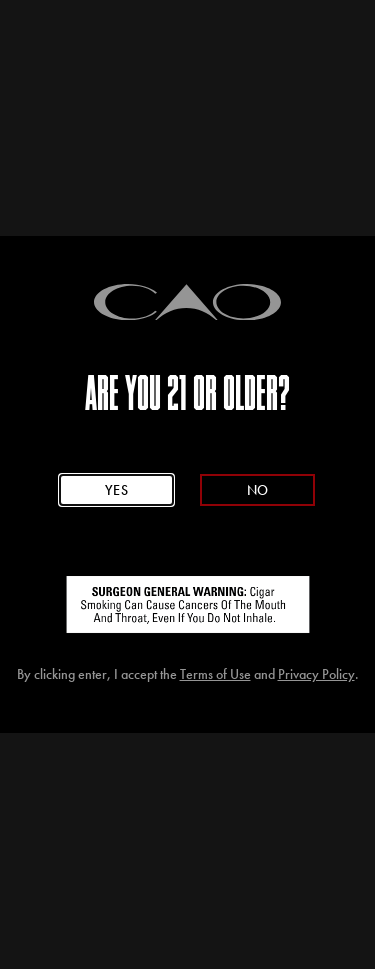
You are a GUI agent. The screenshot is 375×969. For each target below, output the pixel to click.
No (258, 490)
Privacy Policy (316, 674)
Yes (117, 490)
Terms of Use (215, 674)
